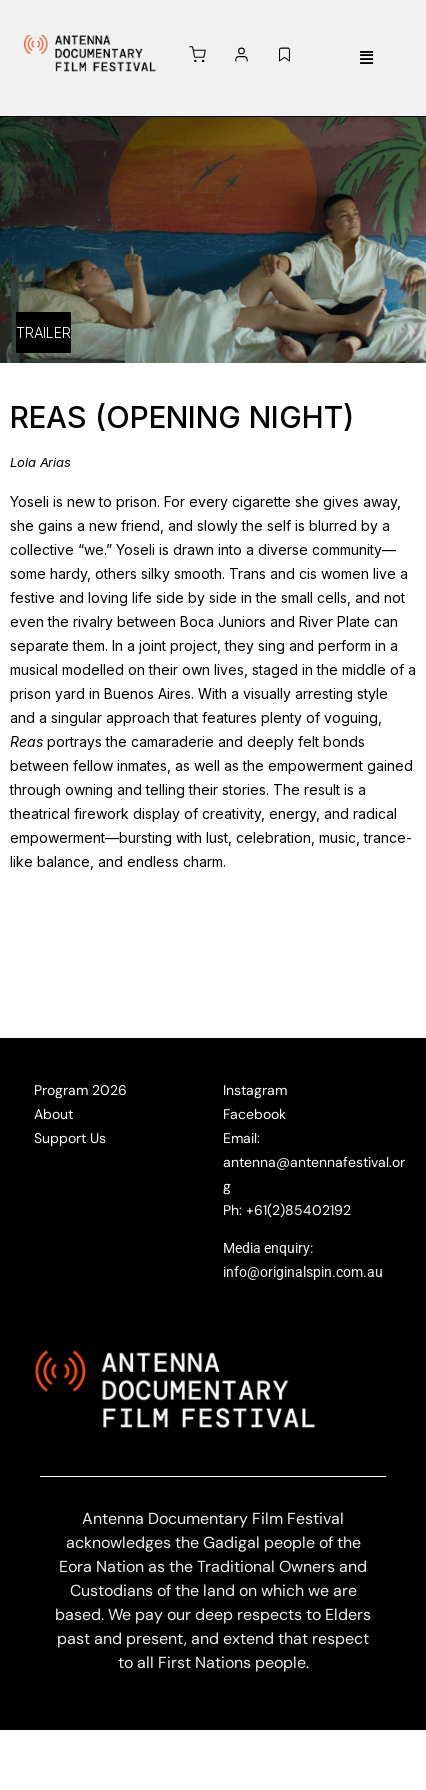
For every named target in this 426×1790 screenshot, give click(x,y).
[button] (367, 58)
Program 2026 (80, 1090)
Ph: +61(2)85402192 (287, 1210)
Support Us (70, 1138)
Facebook (254, 1114)
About (53, 1114)
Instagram (255, 1090)
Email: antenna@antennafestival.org (314, 1162)
